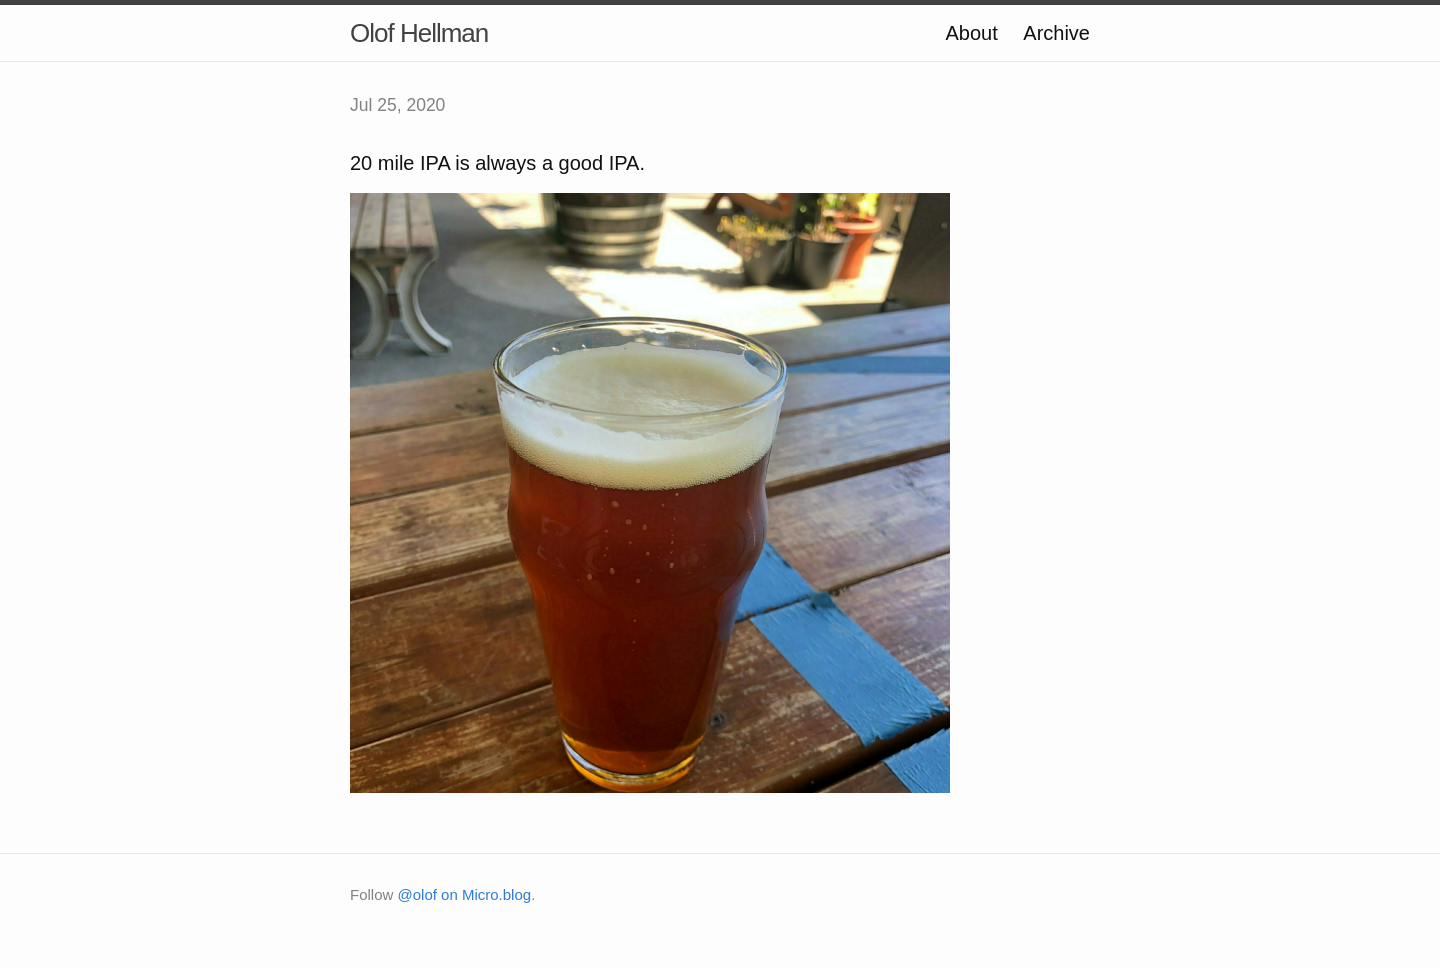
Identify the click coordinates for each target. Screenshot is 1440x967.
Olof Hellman (419, 33)
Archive (1056, 33)
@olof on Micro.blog (465, 894)
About (971, 33)
